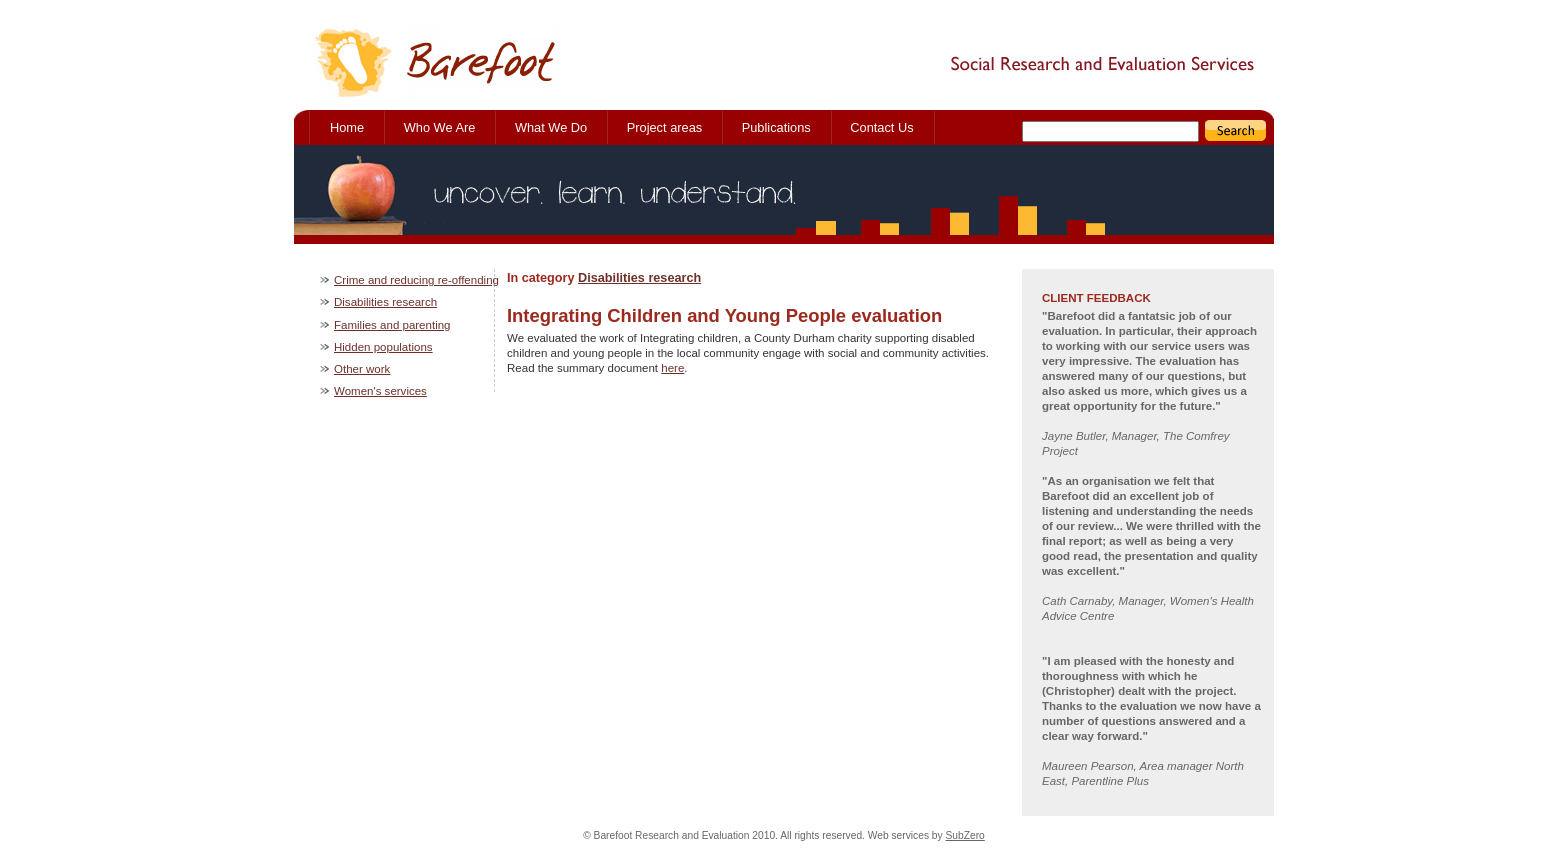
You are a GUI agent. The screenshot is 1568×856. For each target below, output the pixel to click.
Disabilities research (639, 278)
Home (347, 127)
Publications (776, 127)
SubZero (965, 835)
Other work (362, 369)
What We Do (551, 127)
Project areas (664, 127)
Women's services (380, 391)
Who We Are (440, 127)
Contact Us (881, 127)
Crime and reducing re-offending (416, 280)
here (672, 368)
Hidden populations (383, 347)
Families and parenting (392, 325)
